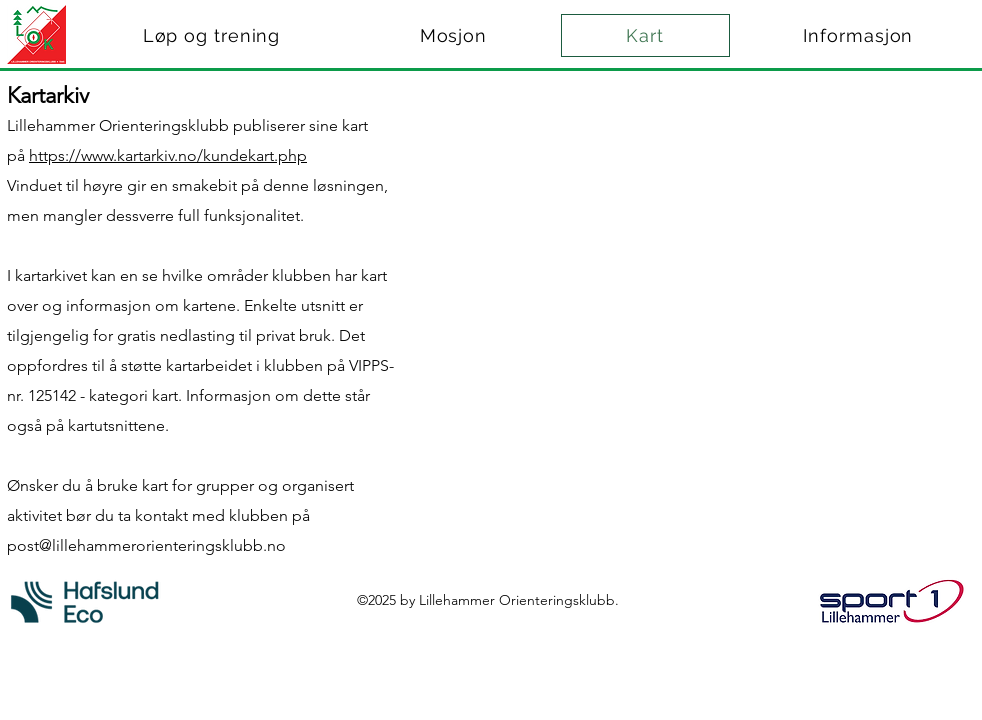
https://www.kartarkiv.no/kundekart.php (168, 155)
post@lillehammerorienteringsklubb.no (146, 545)
